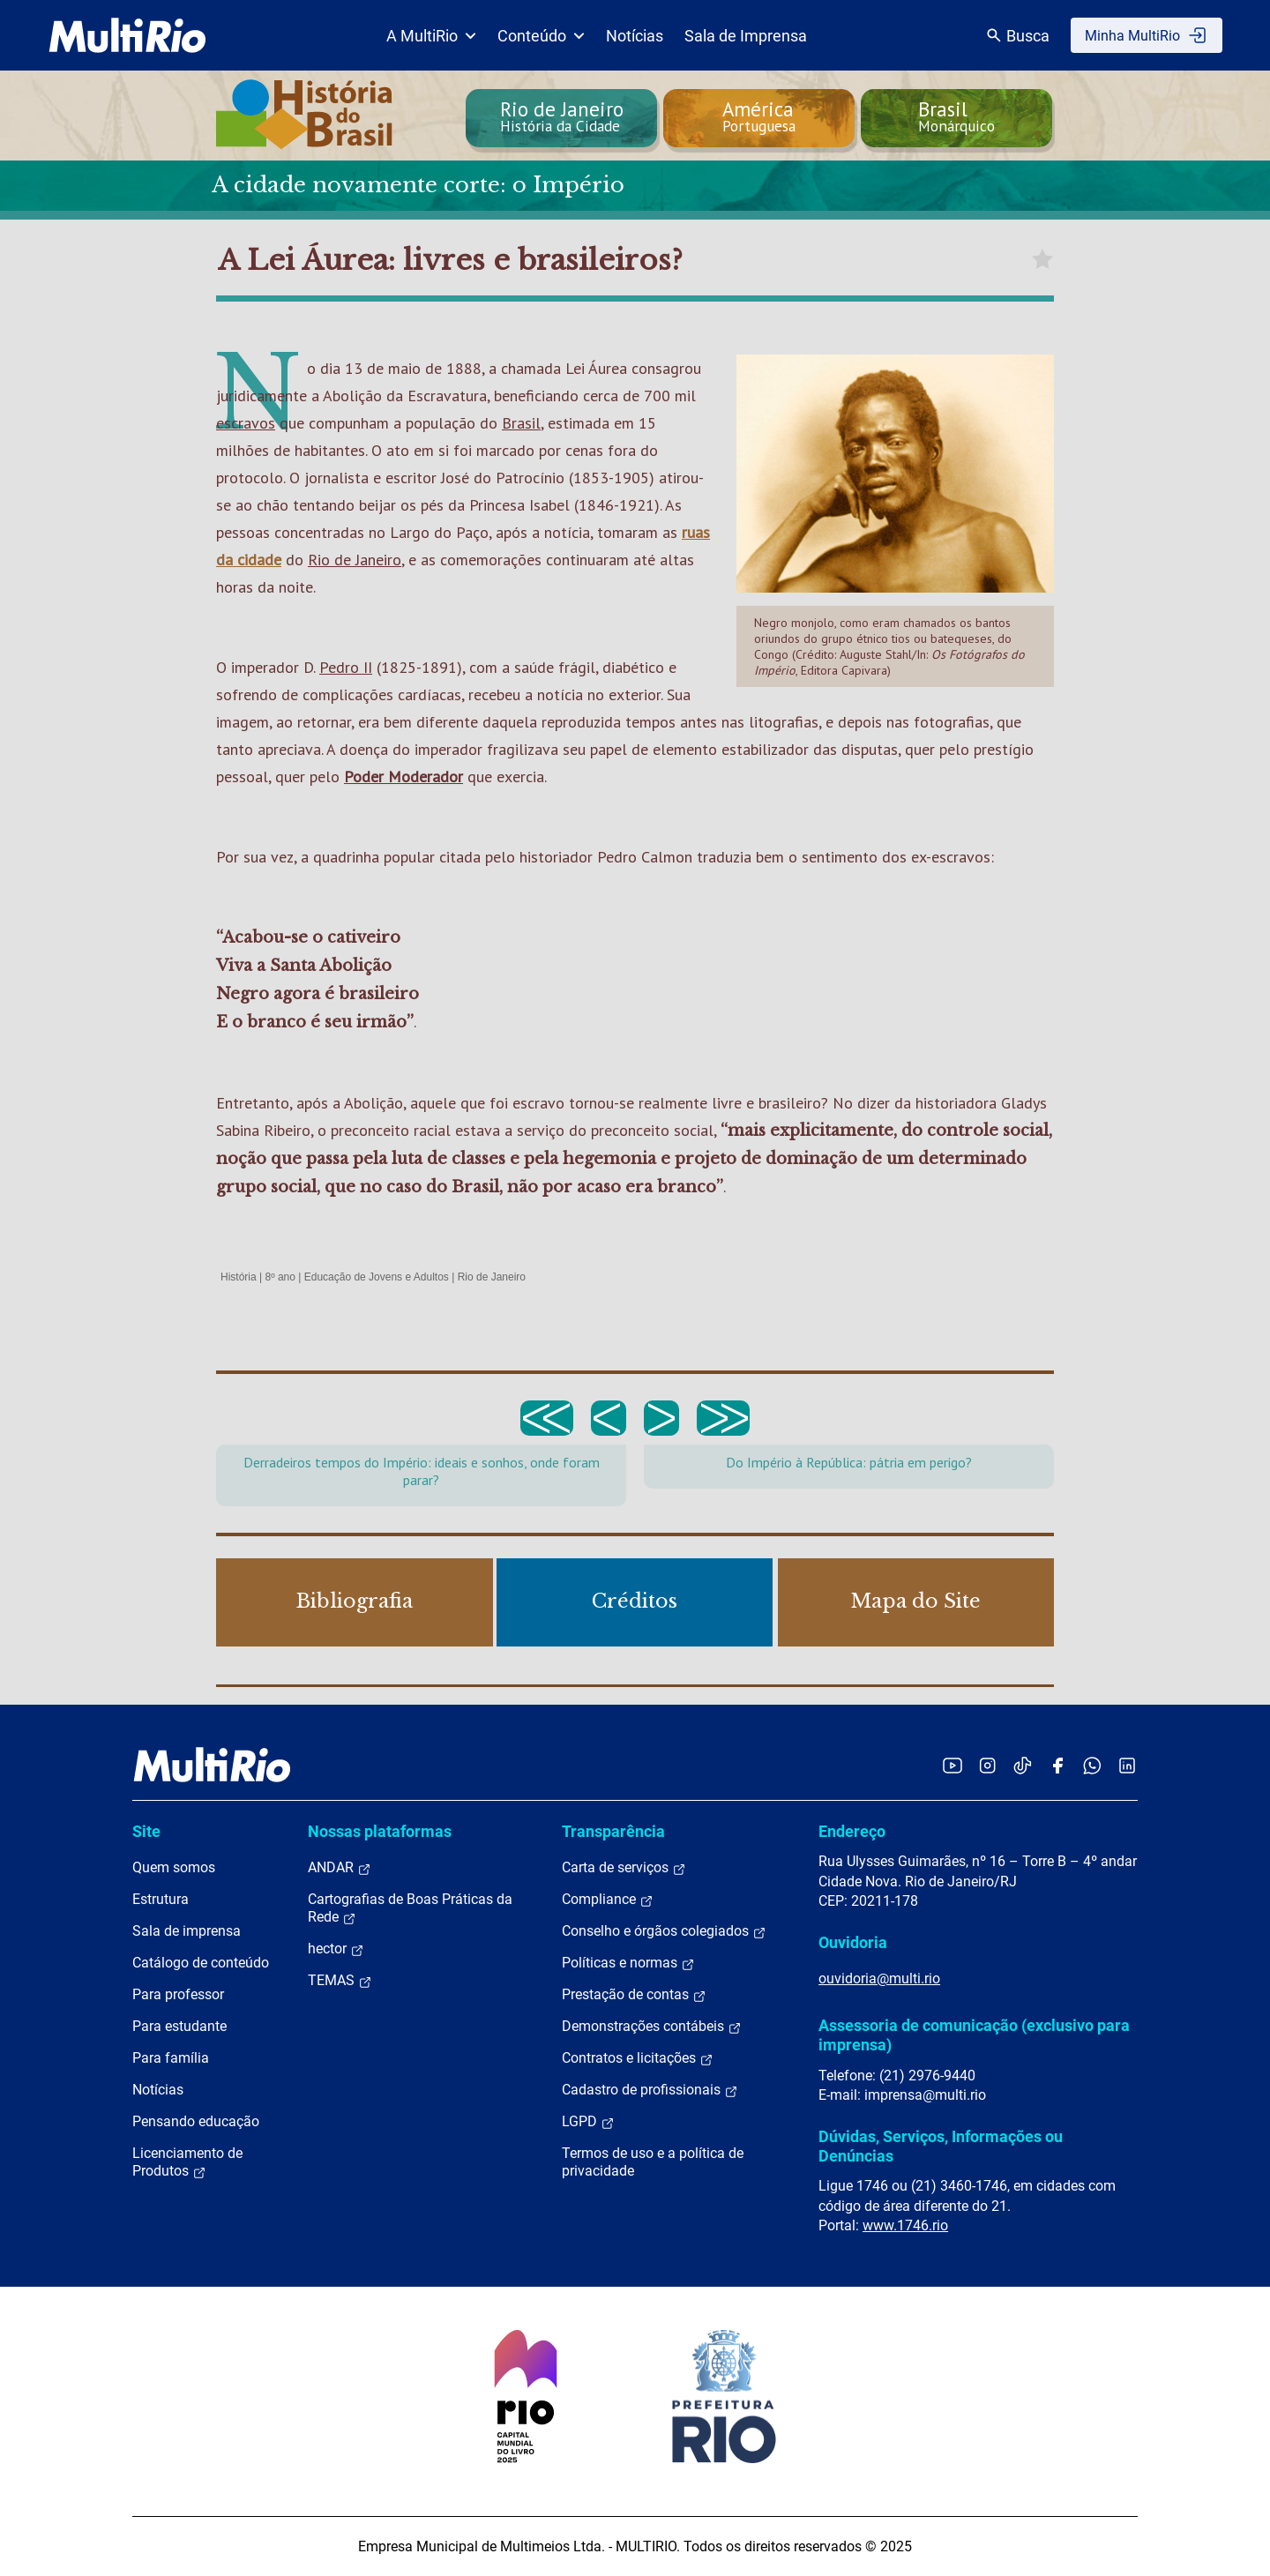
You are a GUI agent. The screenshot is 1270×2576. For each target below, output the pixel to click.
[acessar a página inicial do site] (127, 35)
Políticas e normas (628, 1963)
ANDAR (339, 1868)
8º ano (280, 1277)
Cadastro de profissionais (650, 2090)
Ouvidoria (852, 1942)
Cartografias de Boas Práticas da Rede (410, 1908)
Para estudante (179, 2026)
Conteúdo (541, 35)
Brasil (521, 423)
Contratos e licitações (637, 2058)
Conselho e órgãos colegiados (664, 1931)
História (238, 1277)
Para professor (178, 1994)
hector (336, 1949)
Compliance (608, 1899)
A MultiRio (431, 35)
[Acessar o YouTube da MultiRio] (952, 1765)
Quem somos (173, 1867)
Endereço (851, 1831)
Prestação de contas (634, 1995)
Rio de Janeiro (354, 559)
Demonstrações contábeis (652, 2026)
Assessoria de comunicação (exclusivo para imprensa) (974, 2035)
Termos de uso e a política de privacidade (652, 2162)
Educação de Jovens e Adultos (376, 1277)
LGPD (588, 2122)
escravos (245, 423)
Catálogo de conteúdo (200, 1962)
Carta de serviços (624, 1868)
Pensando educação (195, 2121)
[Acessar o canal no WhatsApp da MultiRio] (1092, 1765)
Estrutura (160, 1899)
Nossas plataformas (380, 1831)
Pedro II (345, 667)
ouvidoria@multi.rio (879, 1978)
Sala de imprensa (186, 1931)
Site (146, 1831)
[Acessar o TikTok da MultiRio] (1023, 1765)
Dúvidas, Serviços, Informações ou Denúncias (940, 2146)
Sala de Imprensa (745, 35)
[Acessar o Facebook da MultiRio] (1057, 1765)
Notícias (634, 35)
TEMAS (340, 1981)
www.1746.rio (905, 2225)
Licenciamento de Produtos (187, 2162)
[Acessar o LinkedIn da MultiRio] (1127, 1765)
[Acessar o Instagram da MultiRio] (987, 1765)
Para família (170, 2058)
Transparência (613, 1831)
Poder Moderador (403, 776)
